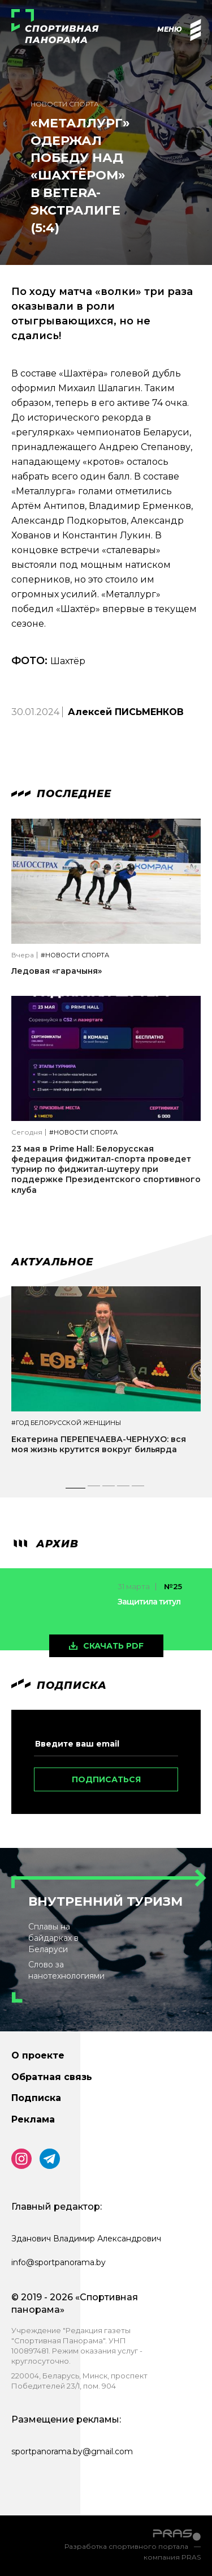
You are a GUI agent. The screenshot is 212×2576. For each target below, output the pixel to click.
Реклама (33, 2119)
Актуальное (52, 1262)
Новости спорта (65, 104)
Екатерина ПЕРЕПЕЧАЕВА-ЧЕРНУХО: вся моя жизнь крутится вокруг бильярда (98, 1444)
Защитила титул (149, 1602)
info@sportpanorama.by (58, 2262)
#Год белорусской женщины (66, 1423)
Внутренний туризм (105, 1901)
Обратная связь (51, 2077)
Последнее (61, 794)
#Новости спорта (75, 955)
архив (45, 1544)
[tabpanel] (106, 1380)
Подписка (36, 2098)
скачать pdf (113, 1646)
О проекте (37, 2055)
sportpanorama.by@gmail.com (72, 2451)
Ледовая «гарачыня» (56, 971)
